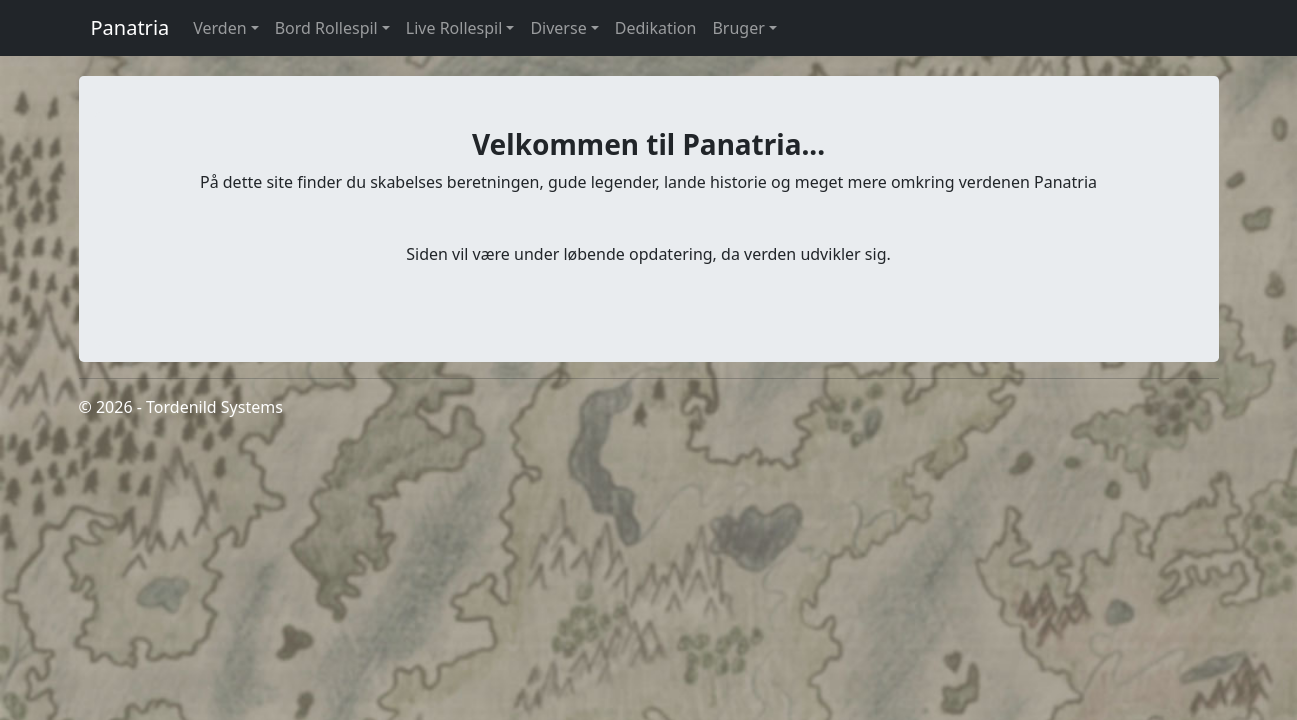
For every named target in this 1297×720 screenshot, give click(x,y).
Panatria (130, 27)
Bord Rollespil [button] (326, 28)
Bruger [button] (738, 28)
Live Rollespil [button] (454, 28)
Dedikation (656, 28)
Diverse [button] (558, 28)
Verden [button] (219, 28)
